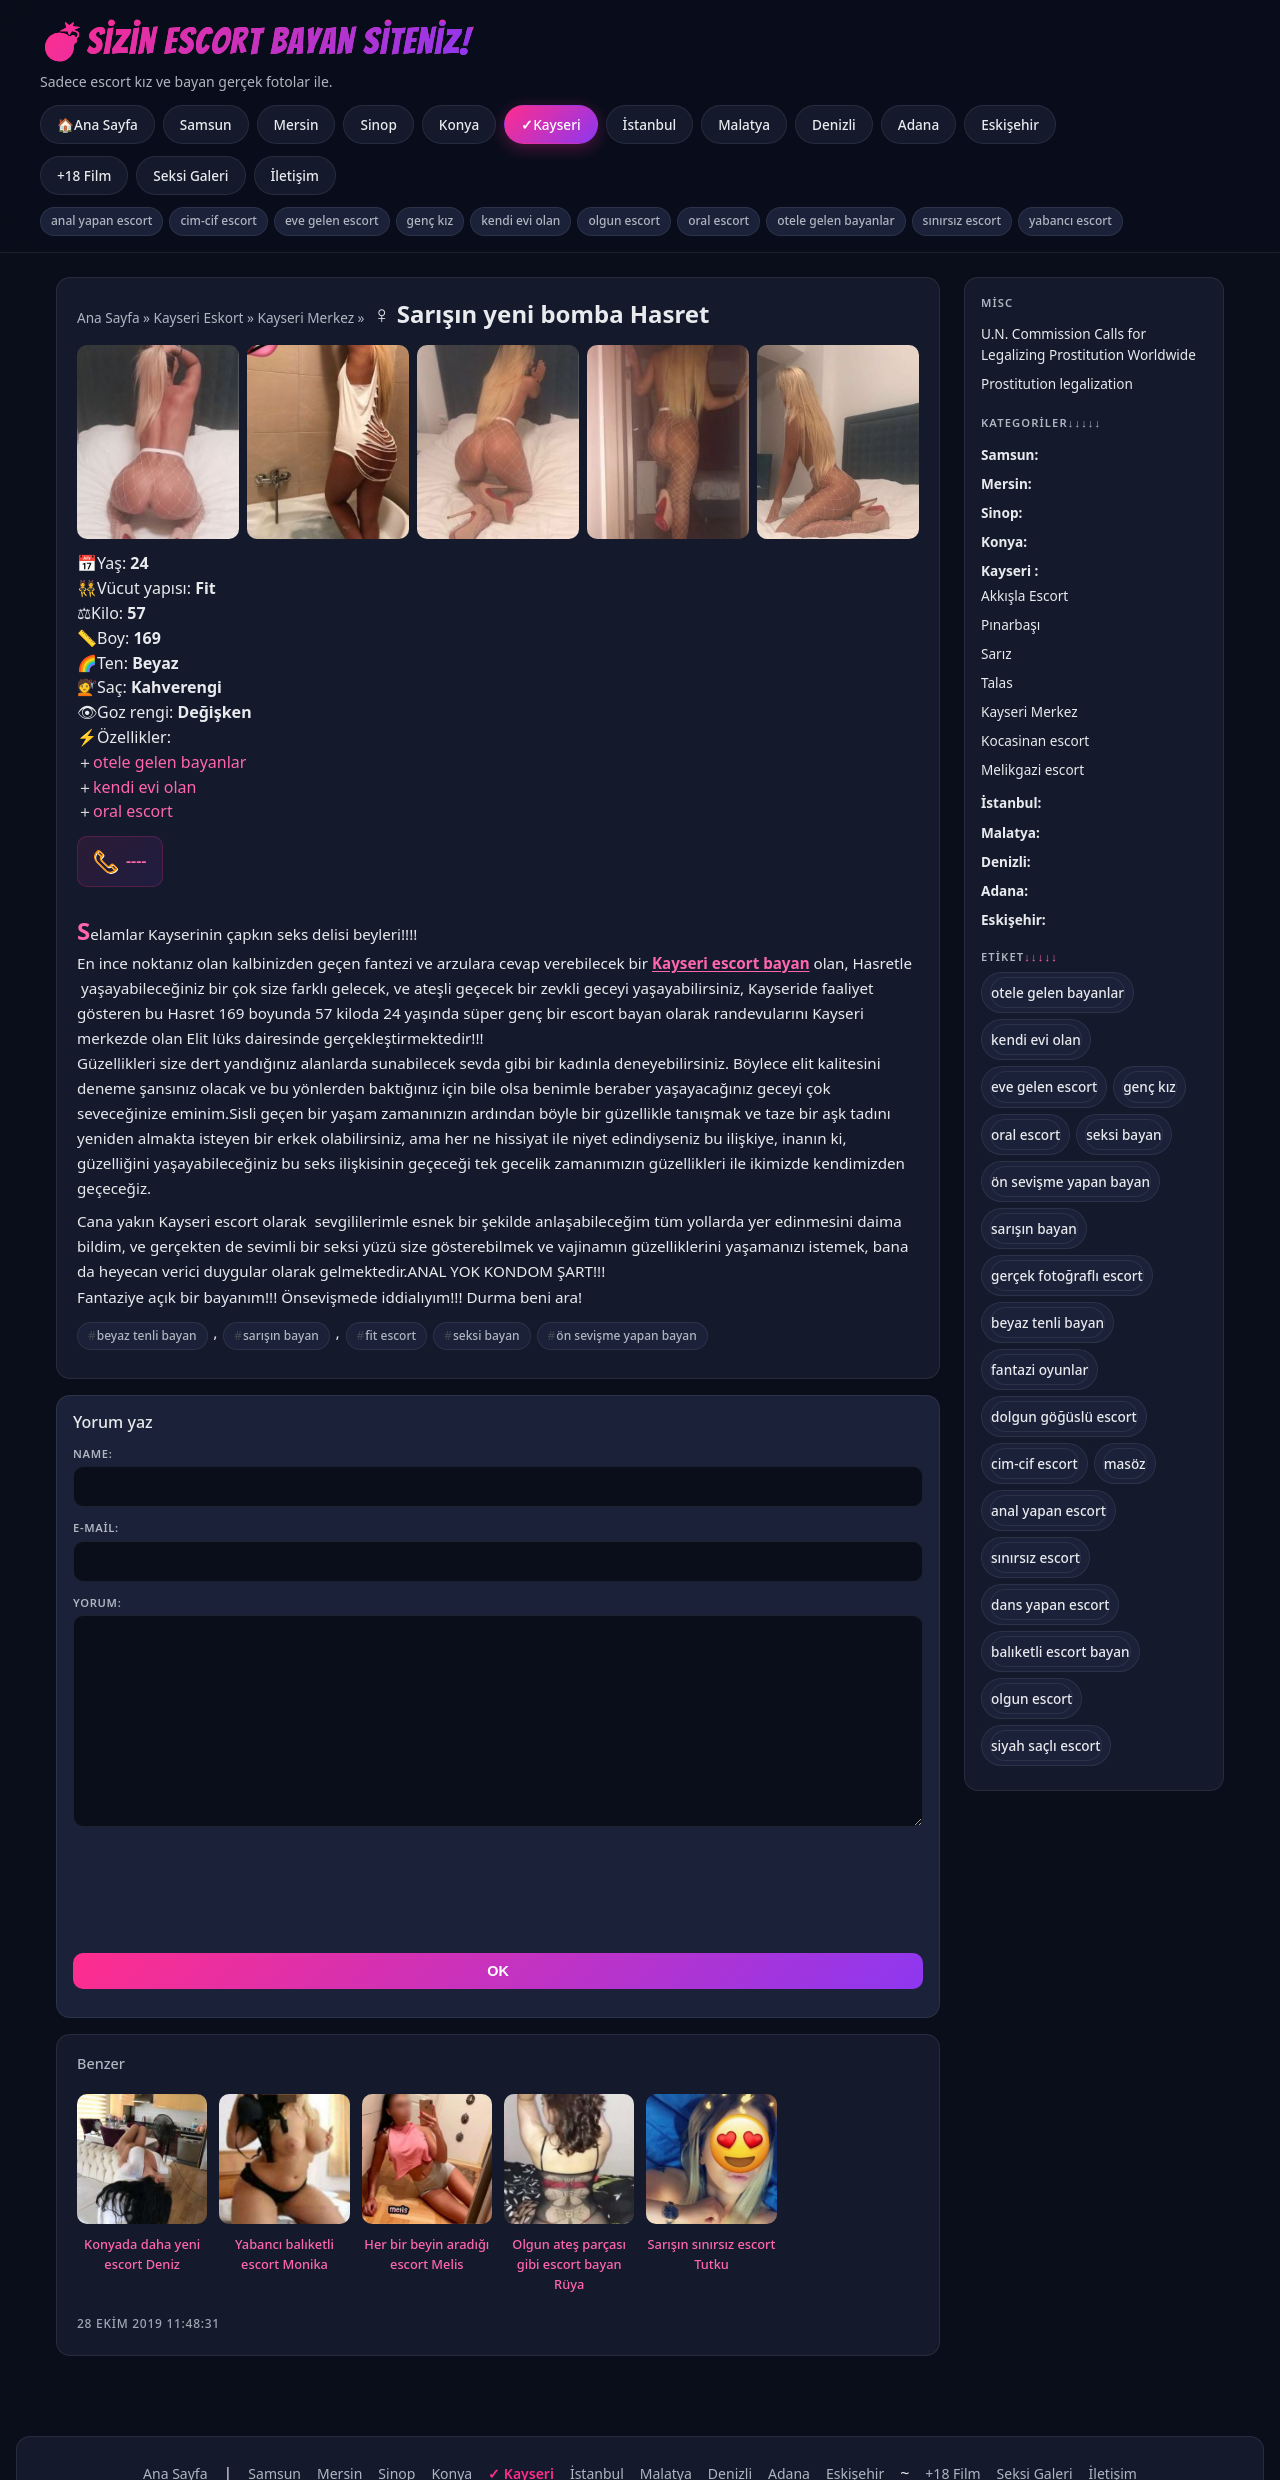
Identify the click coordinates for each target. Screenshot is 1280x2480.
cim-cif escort (218, 220)
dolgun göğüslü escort (1064, 1416)
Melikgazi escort (1032, 769)
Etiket (1019, 957)
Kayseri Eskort (199, 317)
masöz (1125, 1463)
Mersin (296, 124)
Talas (997, 682)
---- (136, 861)
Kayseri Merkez (305, 317)
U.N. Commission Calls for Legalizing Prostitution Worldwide (1088, 344)
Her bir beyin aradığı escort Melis (426, 2254)
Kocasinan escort (1035, 740)
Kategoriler (1041, 422)
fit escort (390, 1335)
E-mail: (96, 1527)
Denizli (834, 124)
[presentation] (225, 1890)
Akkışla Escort (1024, 595)
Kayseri (556, 124)
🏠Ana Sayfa (97, 124)
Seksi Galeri (190, 175)
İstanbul (650, 124)
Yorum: (97, 1602)
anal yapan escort (101, 220)
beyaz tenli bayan (147, 1335)
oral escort (718, 220)
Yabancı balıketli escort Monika (284, 2254)
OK (498, 1971)
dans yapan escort (1050, 1604)
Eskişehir (1010, 124)
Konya (459, 124)
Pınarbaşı (1010, 624)
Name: (92, 1453)
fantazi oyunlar (1039, 1369)
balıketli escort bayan (1060, 1651)
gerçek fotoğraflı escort (1067, 1275)
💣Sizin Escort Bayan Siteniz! (255, 41)
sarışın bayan (281, 1335)
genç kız (430, 220)
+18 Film (84, 175)
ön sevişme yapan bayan (626, 1335)
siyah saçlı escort (1046, 1745)
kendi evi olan (520, 220)
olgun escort (624, 220)
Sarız (996, 653)
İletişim (295, 175)
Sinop (378, 124)
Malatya (744, 124)
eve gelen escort (332, 220)
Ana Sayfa (108, 317)
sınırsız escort (962, 220)
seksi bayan (486, 1335)
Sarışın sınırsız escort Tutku (712, 2254)
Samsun (206, 124)
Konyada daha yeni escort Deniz (142, 2254)
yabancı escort (1070, 220)
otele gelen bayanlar (835, 220)
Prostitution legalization (1057, 383)
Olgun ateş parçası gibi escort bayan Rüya (569, 2264)
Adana (918, 124)
